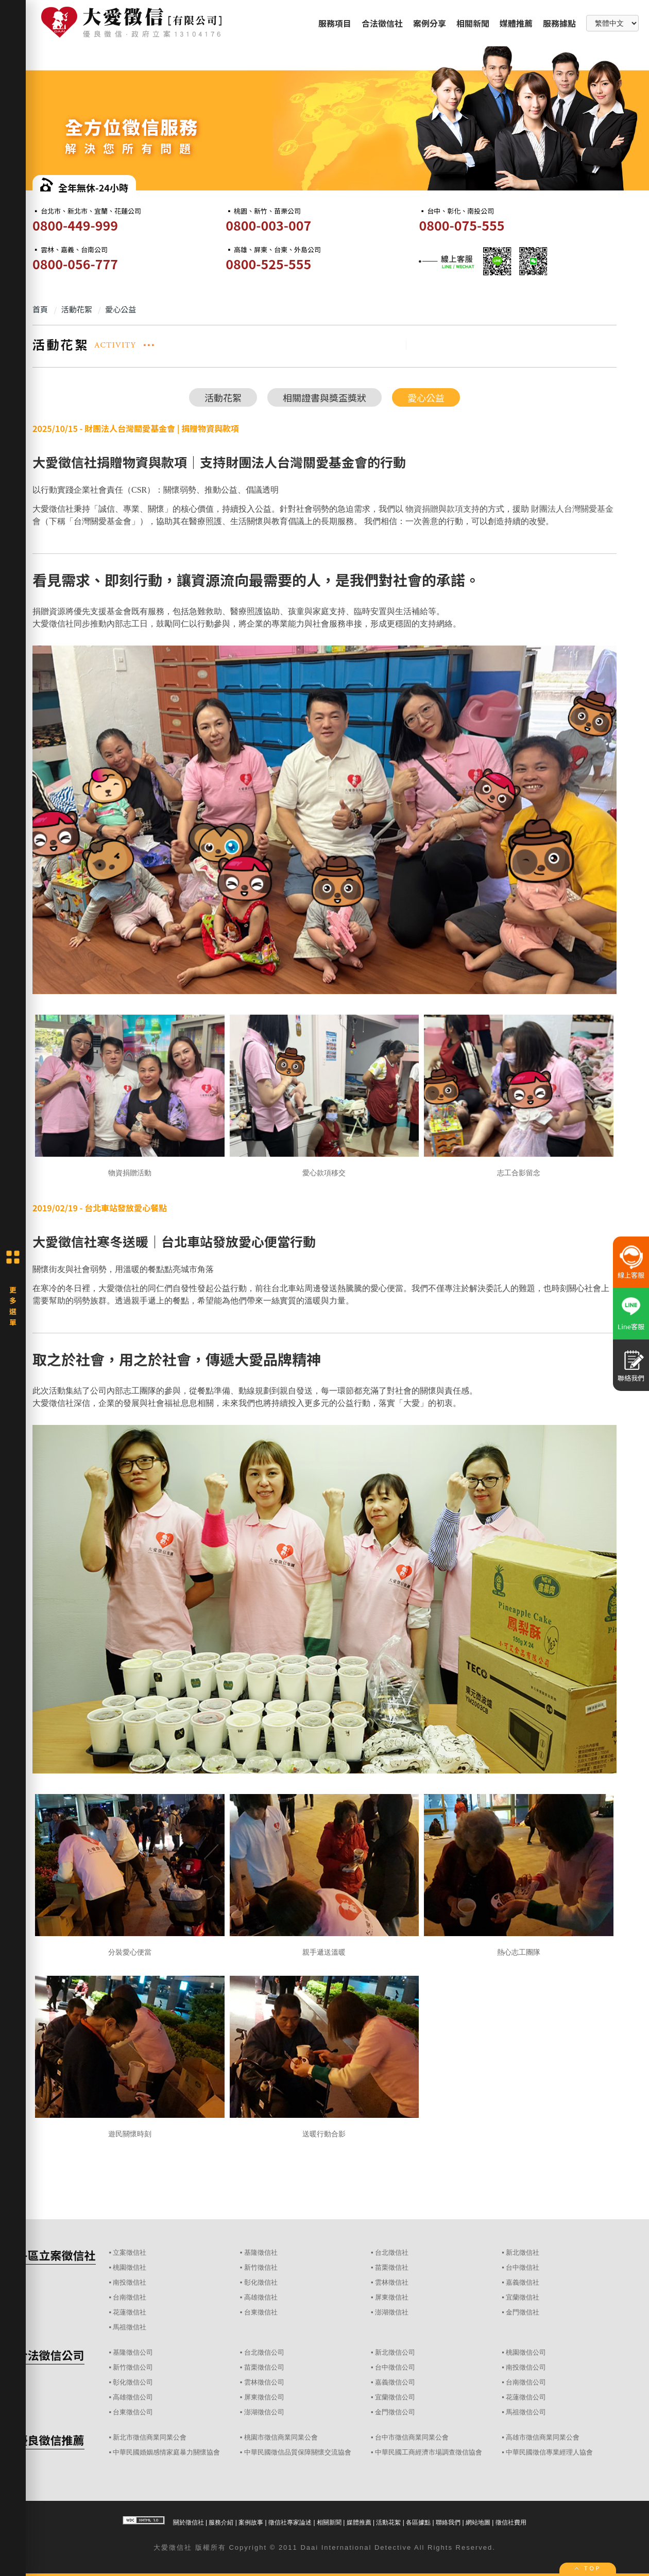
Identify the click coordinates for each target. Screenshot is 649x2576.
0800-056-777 (75, 263)
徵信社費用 (511, 2522)
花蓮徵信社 (129, 2312)
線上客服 (631, 1275)
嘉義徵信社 (522, 2282)
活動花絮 (223, 397)
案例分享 (429, 23)
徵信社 (180, 2547)
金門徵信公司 (395, 2412)
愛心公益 (426, 397)
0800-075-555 (461, 225)
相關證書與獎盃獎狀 (324, 397)
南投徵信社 (129, 2282)
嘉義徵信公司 (395, 2382)
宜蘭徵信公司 (395, 2397)
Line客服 (631, 1326)
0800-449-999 (75, 225)
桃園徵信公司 (526, 2352)
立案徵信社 (129, 2252)
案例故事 (250, 2522)
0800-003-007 (268, 225)
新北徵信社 (522, 2252)
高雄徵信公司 (133, 2397)
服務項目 (334, 23)
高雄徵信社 (261, 2297)
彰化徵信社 (261, 2282)
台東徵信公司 (133, 2412)
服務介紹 (221, 2522)
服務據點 (559, 23)
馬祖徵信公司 (526, 2412)
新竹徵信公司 (133, 2367)
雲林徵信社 (391, 2282)
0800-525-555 (268, 263)
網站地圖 (478, 2522)
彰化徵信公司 (133, 2382)
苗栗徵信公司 (264, 2367)
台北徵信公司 (264, 2352)
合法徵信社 (382, 23)
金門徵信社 (522, 2312)
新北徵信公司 (395, 2352)
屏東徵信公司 (264, 2397)
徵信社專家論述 (290, 2522)
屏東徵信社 (391, 2297)
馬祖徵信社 (129, 2327)
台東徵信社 (261, 2312)
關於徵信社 (188, 2522)
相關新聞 (472, 23)
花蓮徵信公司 (526, 2397)
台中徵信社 (522, 2267)
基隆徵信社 (261, 2252)
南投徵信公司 (526, 2367)
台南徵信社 (129, 2297)
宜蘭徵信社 (522, 2297)
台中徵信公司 (395, 2367)
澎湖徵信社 (391, 2312)
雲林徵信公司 (264, 2382)
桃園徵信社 (129, 2267)
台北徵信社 (391, 2252)
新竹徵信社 (261, 2267)
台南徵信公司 (526, 2382)
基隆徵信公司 (133, 2352)
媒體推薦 (516, 23)
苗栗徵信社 (391, 2267)
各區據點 (418, 2522)
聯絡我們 (448, 2522)
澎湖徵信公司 (264, 2412)
